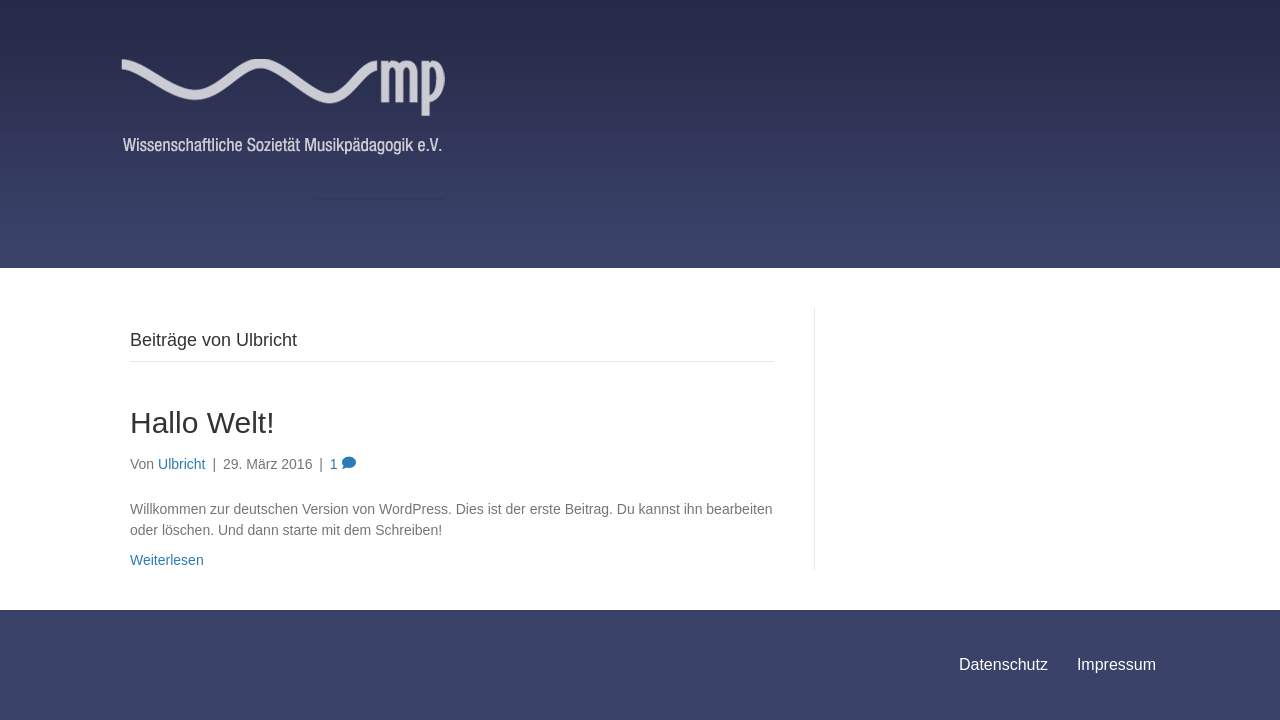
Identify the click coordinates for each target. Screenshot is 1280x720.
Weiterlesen (167, 560)
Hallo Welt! (202, 422)
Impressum (1116, 664)
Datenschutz (1003, 664)
